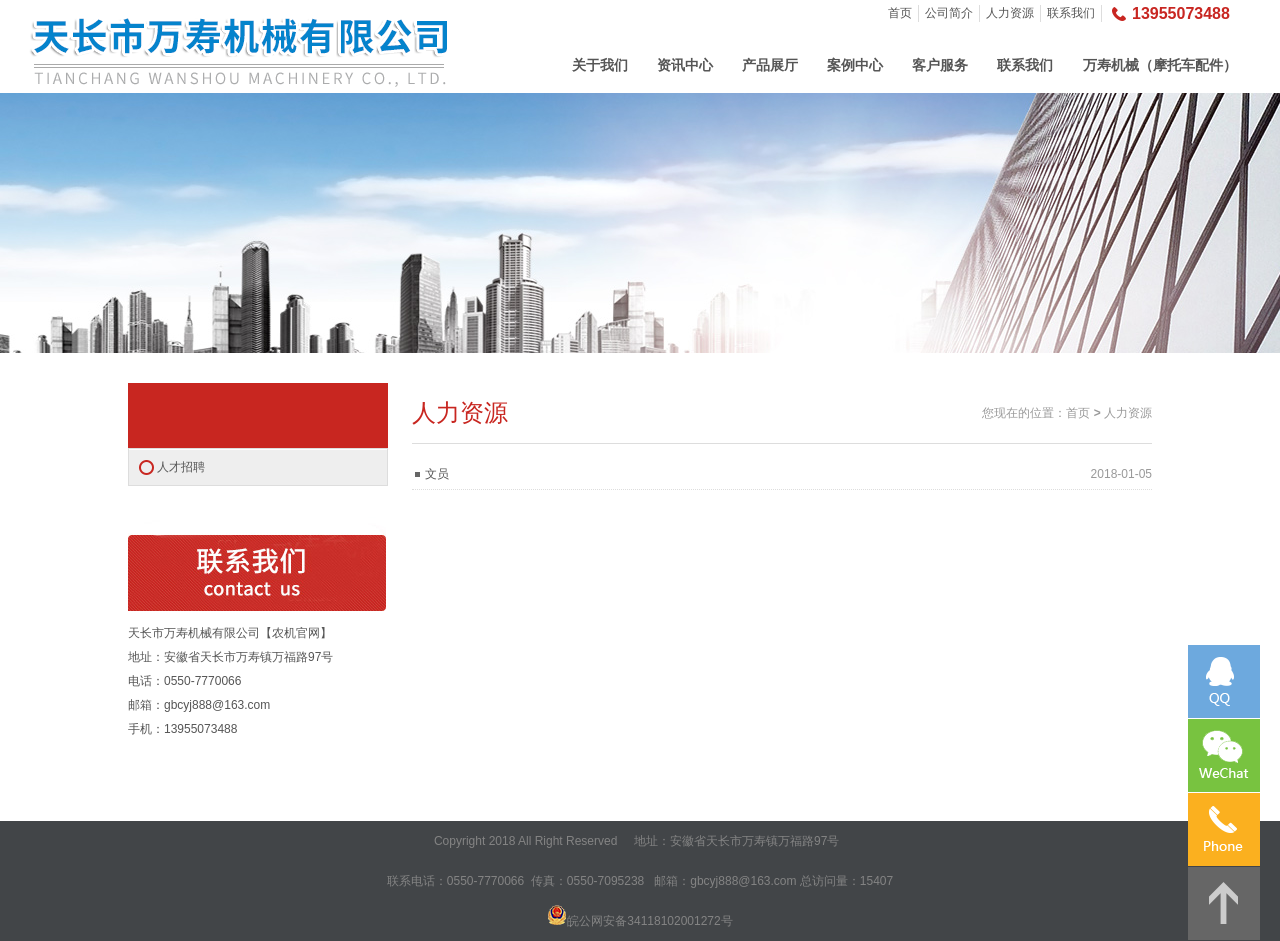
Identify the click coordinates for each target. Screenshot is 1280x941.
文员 (437, 474)
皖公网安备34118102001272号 (649, 921)
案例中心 (855, 65)
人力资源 (1010, 13)
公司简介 (949, 13)
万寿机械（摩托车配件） (1160, 65)
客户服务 (940, 65)
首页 (900, 13)
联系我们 (1071, 13)
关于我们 (600, 65)
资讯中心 (685, 65)
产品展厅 (770, 65)
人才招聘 (181, 467)
